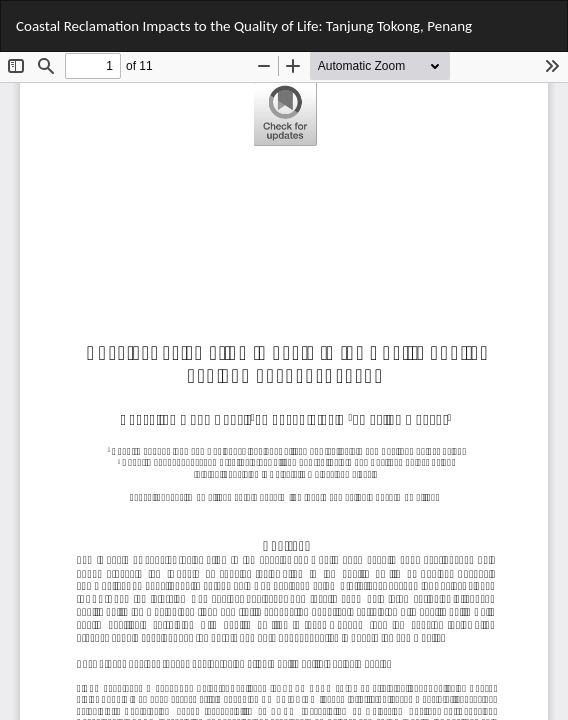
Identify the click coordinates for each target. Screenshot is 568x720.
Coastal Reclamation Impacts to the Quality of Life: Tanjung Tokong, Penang (244, 26)
